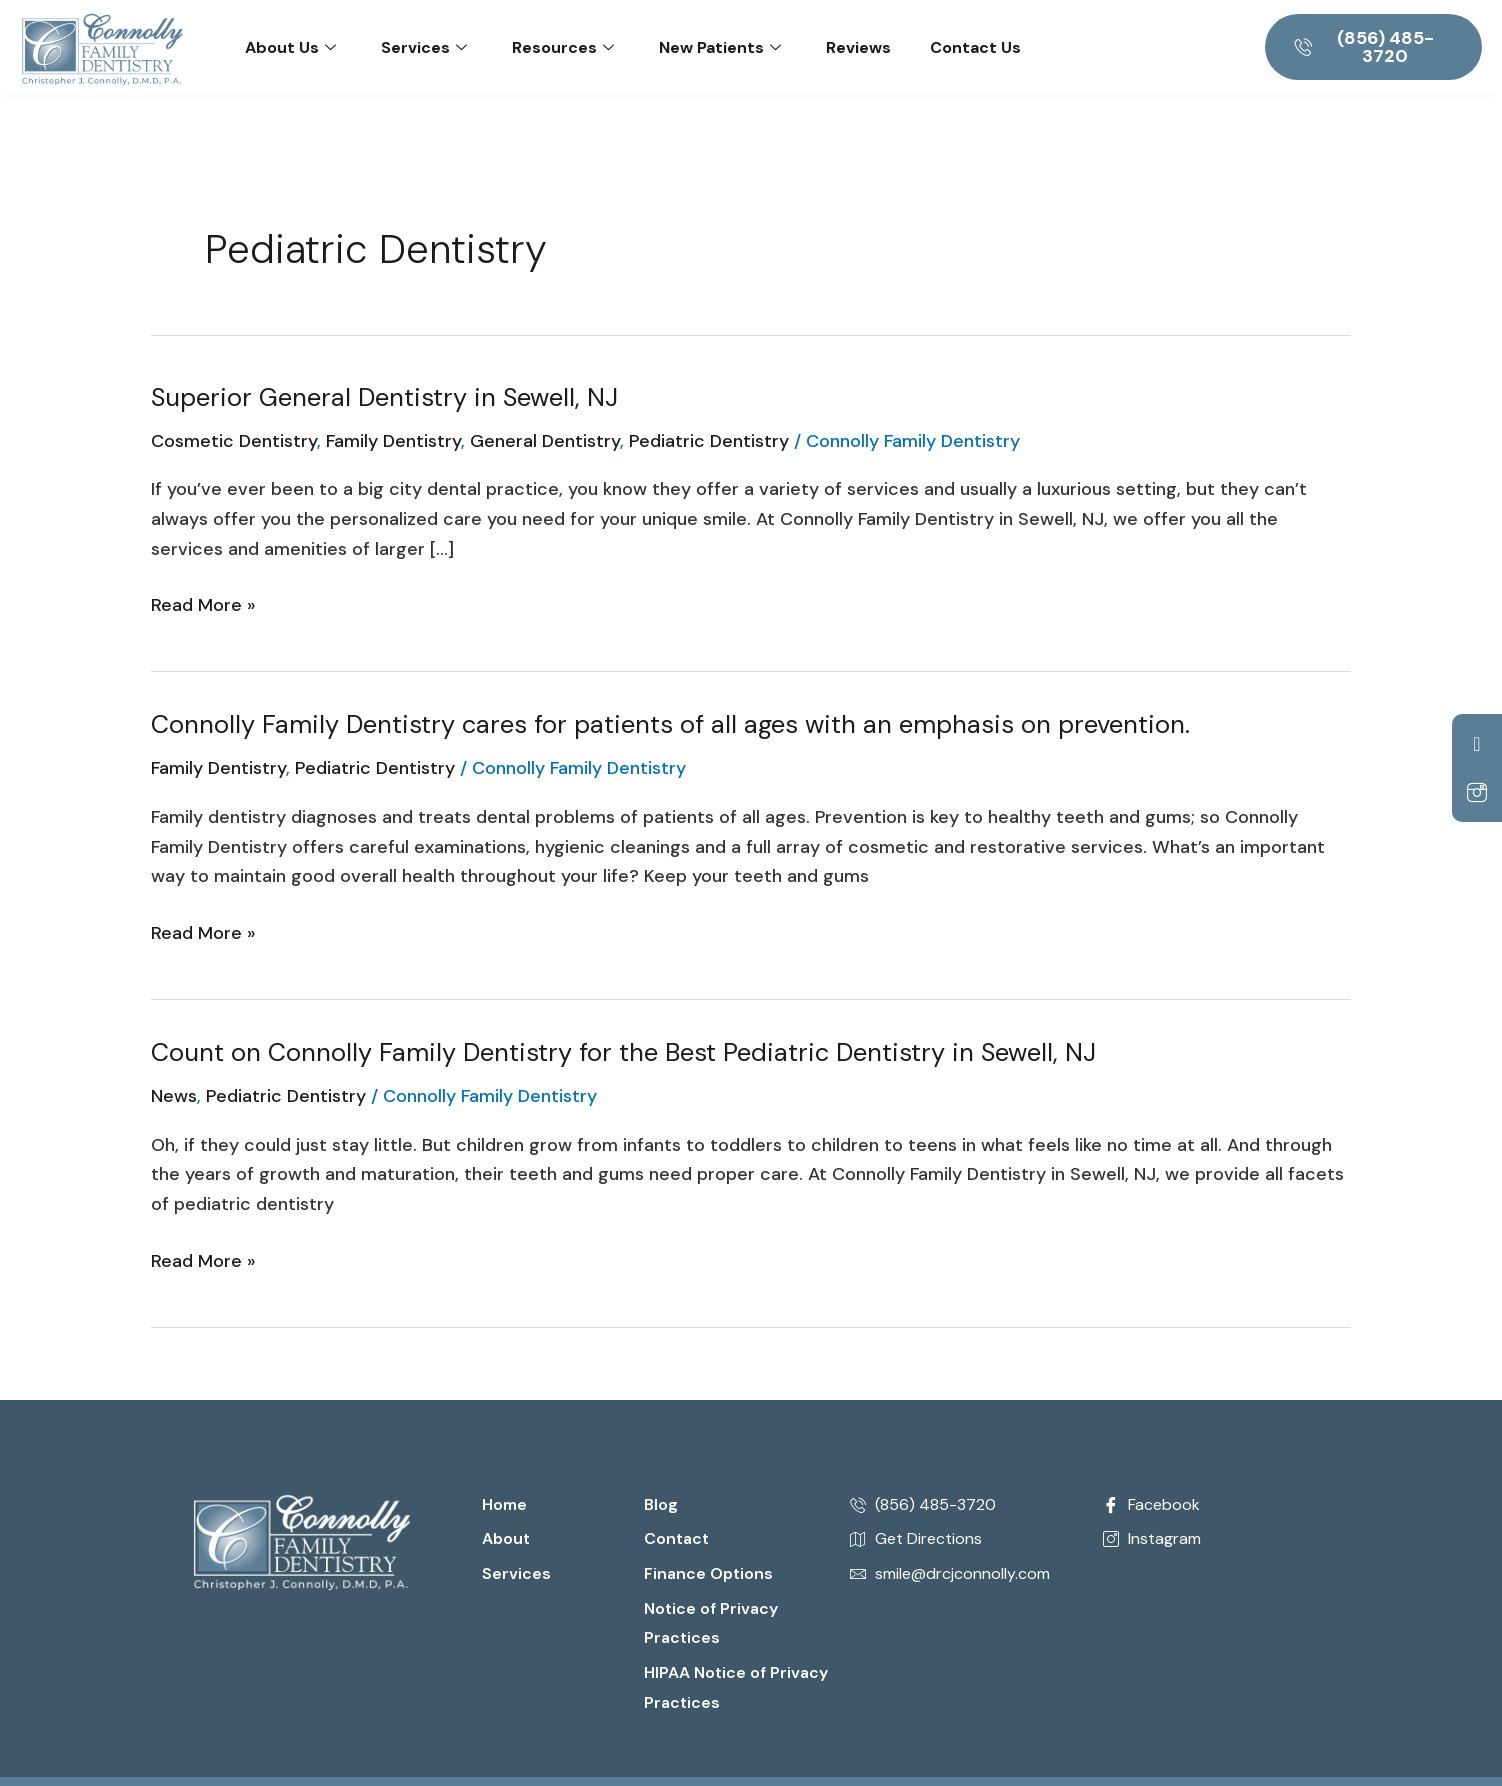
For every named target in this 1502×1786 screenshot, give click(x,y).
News (174, 1096)
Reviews (858, 47)
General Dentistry (545, 441)
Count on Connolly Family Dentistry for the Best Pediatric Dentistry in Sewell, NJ (626, 1052)
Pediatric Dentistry (709, 441)
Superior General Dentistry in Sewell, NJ (387, 397)
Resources (563, 47)
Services (424, 47)
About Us (290, 47)
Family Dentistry (393, 441)
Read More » (203, 604)
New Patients (720, 47)
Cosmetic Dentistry (234, 441)
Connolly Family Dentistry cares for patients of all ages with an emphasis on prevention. (673, 724)
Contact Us (975, 47)
